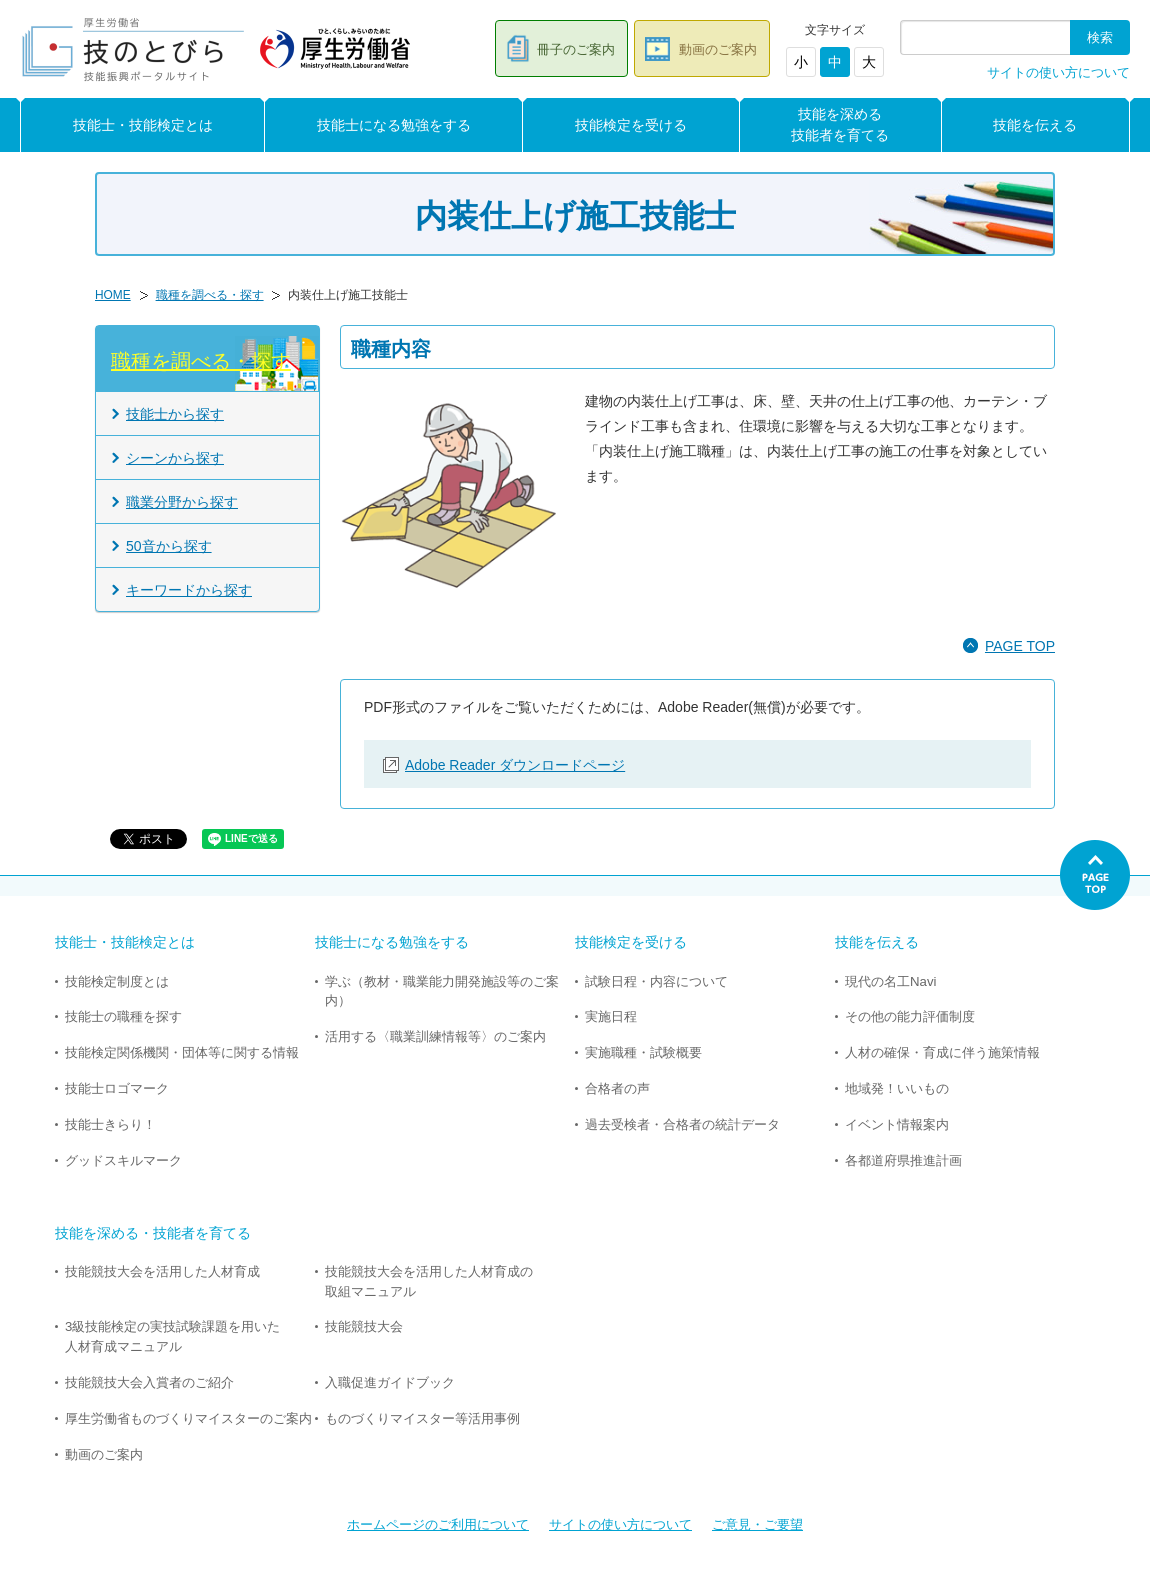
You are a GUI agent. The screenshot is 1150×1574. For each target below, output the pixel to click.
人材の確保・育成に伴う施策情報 (942, 1052)
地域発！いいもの (897, 1088)
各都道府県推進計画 (903, 1160)
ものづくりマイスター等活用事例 (422, 1418)
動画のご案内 (718, 49)
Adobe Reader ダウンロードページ (515, 765)
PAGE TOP (1020, 646)
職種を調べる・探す (210, 295)
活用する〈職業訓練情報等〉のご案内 (435, 1036)
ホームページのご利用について (438, 1524)
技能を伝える (1035, 125)
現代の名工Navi (890, 981)
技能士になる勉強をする (394, 125)
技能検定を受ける (631, 125)
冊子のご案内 (576, 49)
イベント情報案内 (897, 1124)
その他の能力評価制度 (910, 1016)
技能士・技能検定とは (143, 125)
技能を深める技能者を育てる (840, 124)
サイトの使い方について (1058, 73)
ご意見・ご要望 (757, 1524)
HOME (113, 295)
